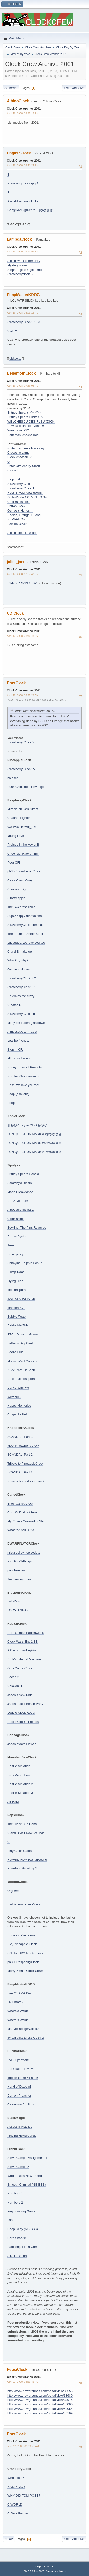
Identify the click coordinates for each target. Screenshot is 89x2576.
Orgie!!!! (13, 1891)
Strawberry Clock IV (21, 769)
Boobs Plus (15, 1352)
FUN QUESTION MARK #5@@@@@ (34, 1143)
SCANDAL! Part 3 (20, 1437)
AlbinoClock (18, 101)
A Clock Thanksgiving (22, 1650)
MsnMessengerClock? (23, 2029)
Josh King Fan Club (21, 1298)
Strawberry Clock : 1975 (24, 322)
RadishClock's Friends (23, 1721)
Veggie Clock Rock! (21, 1712)
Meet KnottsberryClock (23, 1445)
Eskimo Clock (17, 524)
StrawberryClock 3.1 (21, 987)
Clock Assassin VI (20, 457)
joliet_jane (16, 562)
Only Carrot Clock (19, 1668)
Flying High (15, 1281)
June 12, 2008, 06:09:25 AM (23, 2446)
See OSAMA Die (19, 1993)
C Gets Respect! (19, 2513)
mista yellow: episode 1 (23, 1552)
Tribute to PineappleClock (25, 1463)
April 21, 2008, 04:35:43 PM (23, 2381)
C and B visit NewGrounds (25, 1833)
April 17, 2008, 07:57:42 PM (23, 574)
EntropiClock (16, 506)
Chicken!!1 (14, 1686)
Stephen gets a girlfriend (24, 270)
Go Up (8, 2539)
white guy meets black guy (25, 448)
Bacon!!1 (13, 1677)
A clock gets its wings (22, 532)
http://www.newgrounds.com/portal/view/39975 (40, 2400)
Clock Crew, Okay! (20, 880)
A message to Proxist (22, 1031)
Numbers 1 (15, 2193)
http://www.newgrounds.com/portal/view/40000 (40, 2404)
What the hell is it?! (20, 1530)
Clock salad (15, 1218)
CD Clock (15, 613)
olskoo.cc (15, 358)
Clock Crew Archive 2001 (24, 108)
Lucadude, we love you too (26, 942)
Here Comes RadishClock (25, 1632)
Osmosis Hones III (20, 510)
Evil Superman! (18, 2060)
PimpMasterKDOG (23, 295)
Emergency (15, 1254)
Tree (10, 1245)
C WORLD (14, 2504)
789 (10, 2220)
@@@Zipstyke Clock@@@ (27, 1125)
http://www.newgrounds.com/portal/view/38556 (40, 2391)
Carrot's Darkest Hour (22, 1512)
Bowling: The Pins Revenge (26, 1227)
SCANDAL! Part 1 (20, 1472)
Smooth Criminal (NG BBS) (26, 2184)
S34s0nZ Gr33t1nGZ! (22, 583)
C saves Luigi (16, 889)
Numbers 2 (15, 2202)
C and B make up (19, 951)
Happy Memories (19, 1405)
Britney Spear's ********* (24, 412)
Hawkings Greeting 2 (22, 1868)
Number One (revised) (23, 1076)
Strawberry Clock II (20, 488)
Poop (11, 1103)
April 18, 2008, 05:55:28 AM (22, 695)
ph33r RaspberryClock (23, 1962)
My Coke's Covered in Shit (26, 1521)
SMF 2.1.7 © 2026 (33, 2571)
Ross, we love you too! (23, 1085)
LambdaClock (19, 239)
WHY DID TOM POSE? (23, 2495)
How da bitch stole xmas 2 (25, 1481)
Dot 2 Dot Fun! (17, 1201)
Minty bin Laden (18, 1058)
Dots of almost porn (21, 1379)
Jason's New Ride (20, 1695)
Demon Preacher (19, 2095)
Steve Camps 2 (18, 2166)
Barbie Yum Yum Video (23, 1904)
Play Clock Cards (19, 1851)
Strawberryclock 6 (20, 274)
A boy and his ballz (20, 1209)
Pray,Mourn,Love (19, 1775)
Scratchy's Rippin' (19, 1183)
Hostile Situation (18, 1766)
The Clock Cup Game (22, 1824)
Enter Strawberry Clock (23, 466)
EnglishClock (19, 153)
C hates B (14, 1005)
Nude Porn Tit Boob (21, 1370)
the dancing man (19, 1579)
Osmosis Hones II (19, 969)
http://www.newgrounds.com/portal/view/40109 (40, 2413)
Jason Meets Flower (21, 1744)
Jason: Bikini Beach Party (25, 1704)
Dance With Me (18, 1387)
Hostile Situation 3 (20, 1793)
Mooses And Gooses (22, 1361)
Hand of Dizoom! (19, 2086)
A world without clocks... (24, 201)
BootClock (16, 683)
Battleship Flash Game (23, 2247)
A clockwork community (23, 260)
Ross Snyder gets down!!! (25, 492)
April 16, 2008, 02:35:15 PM (23, 113)
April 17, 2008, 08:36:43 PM (23, 635)
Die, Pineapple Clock (22, 1944)
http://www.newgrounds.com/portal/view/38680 (40, 2395)
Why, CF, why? (17, 960)
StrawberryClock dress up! (25, 925)
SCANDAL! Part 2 (20, 1454)
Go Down (11, 88)
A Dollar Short (17, 2255)
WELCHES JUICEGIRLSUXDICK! (31, 421)
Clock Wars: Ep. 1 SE (22, 1641)
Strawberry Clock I (20, 484)
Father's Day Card (20, 1343)
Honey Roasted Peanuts (24, 1067)
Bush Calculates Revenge (25, 787)
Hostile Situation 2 (20, 1784)
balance (13, 778)
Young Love (15, 836)
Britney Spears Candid (23, 1174)
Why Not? (14, 1396)
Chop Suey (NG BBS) (22, 2229)
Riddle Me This (17, 1325)
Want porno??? (18, 430)
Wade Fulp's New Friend (24, 2176)
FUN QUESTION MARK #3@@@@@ (34, 1134)
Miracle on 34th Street (22, 809)
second (12, 470)
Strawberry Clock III (21, 1014)
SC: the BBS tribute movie (25, 1953)
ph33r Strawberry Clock (23, 871)
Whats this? (15, 2478)
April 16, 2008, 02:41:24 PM (23, 165)
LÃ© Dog (13, 1601)
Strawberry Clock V (20, 742)
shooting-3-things (19, 1561)
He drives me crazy (20, 996)
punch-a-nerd (16, 1570)
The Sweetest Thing (21, 907)
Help (38, 2566)
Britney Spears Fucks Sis (25, 417)
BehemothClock (21, 373)
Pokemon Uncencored (23, 435)
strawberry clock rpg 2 (22, 183)
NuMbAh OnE (17, 519)
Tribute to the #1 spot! (22, 2077)
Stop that (13, 479)
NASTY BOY (16, 2486)
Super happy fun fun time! (25, 916)
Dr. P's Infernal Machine (24, 1659)
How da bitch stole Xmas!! (25, 426)
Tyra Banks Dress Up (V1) (25, 2037)
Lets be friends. (18, 1040)
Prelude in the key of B (23, 844)
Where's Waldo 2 (19, 2020)
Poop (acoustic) (18, 1094)
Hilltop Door (15, 1272)
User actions (74, 88)
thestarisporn (16, 1290)
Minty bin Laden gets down (26, 1023)
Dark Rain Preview (20, 2069)
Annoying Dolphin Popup (24, 1263)
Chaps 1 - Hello (18, 1414)
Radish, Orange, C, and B (25, 515)
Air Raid (13, 1801)
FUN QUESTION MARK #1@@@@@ (34, 1152)
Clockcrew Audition (20, 2104)
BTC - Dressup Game (22, 1334)
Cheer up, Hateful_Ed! (23, 853)
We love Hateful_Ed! (21, 827)
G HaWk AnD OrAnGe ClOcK (28, 497)
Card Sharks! (16, 2238)
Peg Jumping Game (21, 2211)
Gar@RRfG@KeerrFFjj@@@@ (30, 210)
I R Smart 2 (15, 2002)
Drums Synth (16, 1236)
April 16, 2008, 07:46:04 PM (23, 385)
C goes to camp (18, 452)
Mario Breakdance (20, 1192)
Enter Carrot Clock (20, 1503)
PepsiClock (17, 2369)
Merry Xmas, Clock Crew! (25, 1971)
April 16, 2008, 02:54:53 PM (23, 251)
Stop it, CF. (15, 1049)
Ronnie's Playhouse (21, 1935)
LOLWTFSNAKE (19, 1610)
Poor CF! (13, 862)
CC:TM (12, 331)
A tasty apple (16, 898)
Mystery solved (17, 265)
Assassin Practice (19, 2126)
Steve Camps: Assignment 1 (27, 2158)
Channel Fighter (18, 818)
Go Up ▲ (48, 2566)
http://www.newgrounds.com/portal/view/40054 (40, 2409)
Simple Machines (56, 2571)
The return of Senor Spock (25, 934)
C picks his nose (18, 501)
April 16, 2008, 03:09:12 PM (23, 312)
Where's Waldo (17, 2011)
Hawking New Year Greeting (27, 1859)
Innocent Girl (16, 1307)
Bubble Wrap (16, 1316)
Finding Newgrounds (21, 2135)
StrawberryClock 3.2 (21, 978)
